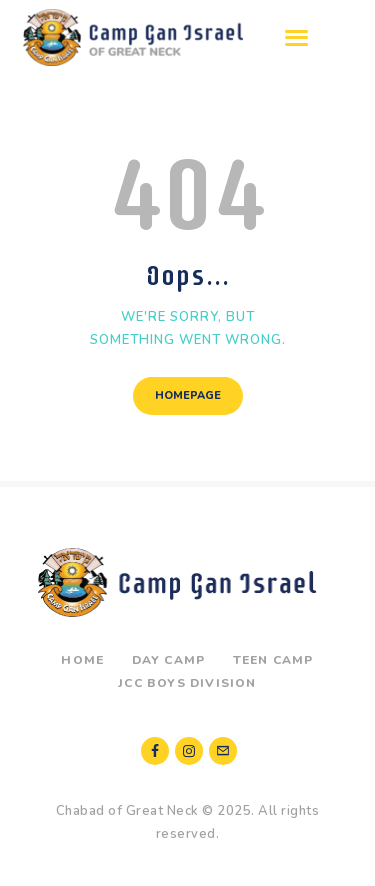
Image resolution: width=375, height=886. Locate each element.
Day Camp (169, 660)
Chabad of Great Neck (127, 811)
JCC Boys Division (187, 683)
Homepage (188, 395)
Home (82, 660)
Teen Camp (273, 660)
